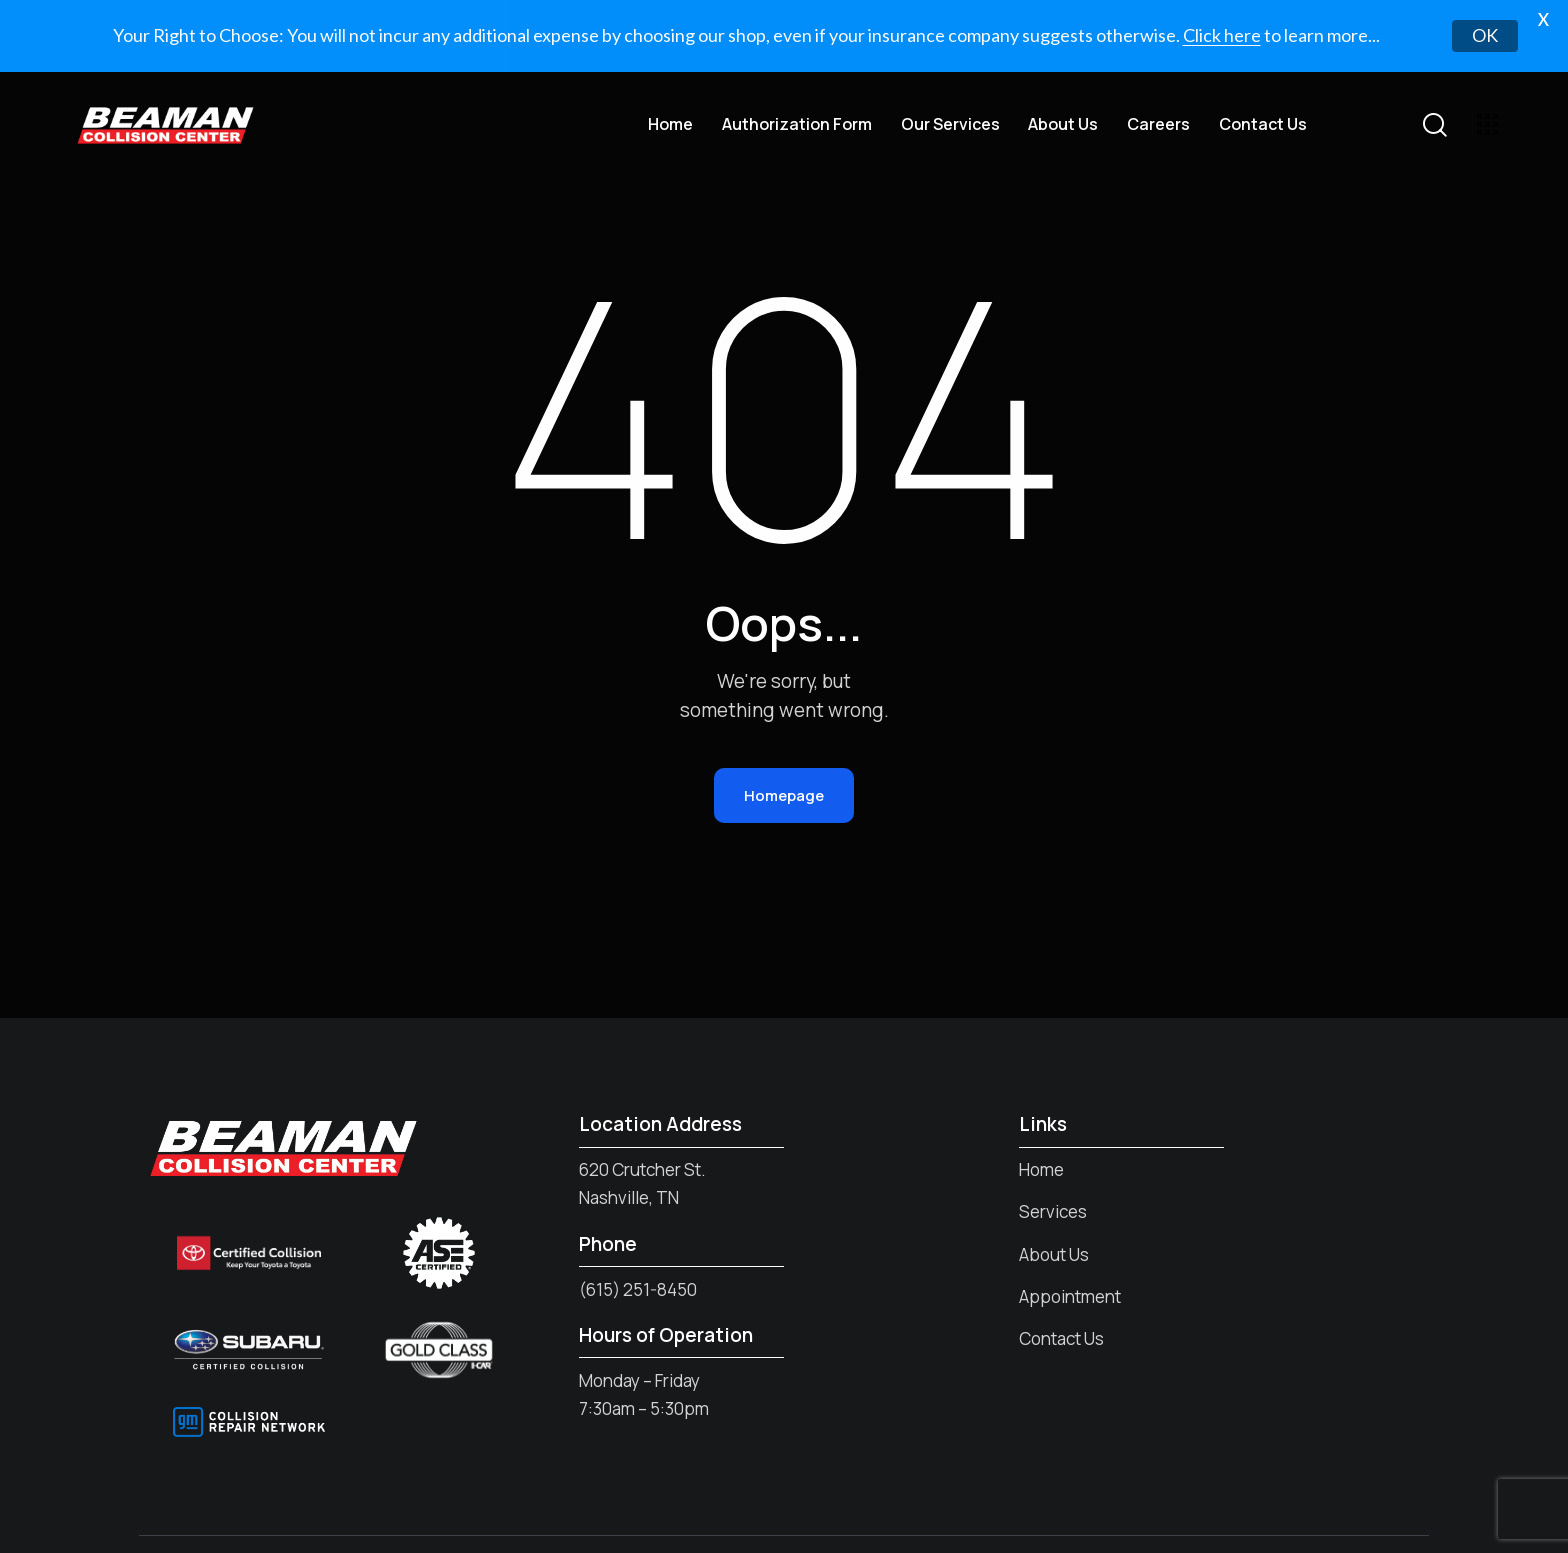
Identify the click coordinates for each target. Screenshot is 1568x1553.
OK (1485, 35)
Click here (1222, 35)
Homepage (784, 740)
